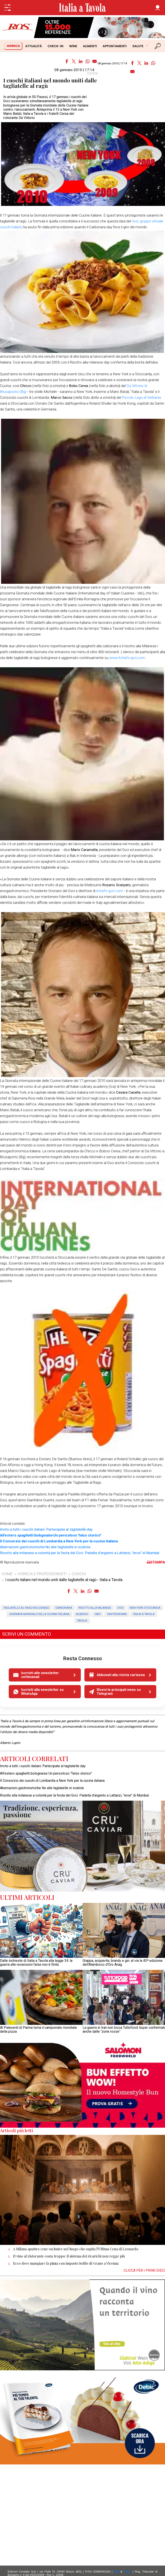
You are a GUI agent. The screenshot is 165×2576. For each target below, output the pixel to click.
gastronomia (117, 1614)
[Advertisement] (81, 2517)
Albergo (82, 1614)
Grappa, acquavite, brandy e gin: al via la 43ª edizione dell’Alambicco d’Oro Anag (123, 1962)
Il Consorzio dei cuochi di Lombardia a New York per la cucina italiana (52, 1781)
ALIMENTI (90, 46)
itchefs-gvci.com (109, 891)
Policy (127, 2571)
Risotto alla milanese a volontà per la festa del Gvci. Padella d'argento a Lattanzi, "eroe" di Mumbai (74, 1795)
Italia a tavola (144, 1614)
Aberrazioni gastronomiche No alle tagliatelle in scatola (42, 1788)
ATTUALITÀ (33, 46)
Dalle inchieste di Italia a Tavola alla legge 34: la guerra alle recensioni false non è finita (36, 1962)
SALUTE (138, 46)
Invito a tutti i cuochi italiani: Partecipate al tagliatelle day (43, 1766)
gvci (120, 1607)
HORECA (13, 46)
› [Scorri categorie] (147, 45)
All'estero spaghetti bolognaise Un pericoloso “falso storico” (46, 1773)
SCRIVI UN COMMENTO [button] (26, 1634)
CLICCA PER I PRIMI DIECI (144, 2270)
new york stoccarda (145, 1607)
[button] (157, 7)
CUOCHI (92, 73)
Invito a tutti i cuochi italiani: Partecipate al (46, 1529)
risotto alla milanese (94, 1607)
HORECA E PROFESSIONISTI (42, 1574)
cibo (98, 1614)
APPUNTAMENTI (115, 46)
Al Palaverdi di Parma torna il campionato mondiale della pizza (38, 2029)
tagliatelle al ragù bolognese (26, 1607)
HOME (7, 1574)
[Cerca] (157, 46)
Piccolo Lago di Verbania (141, 397)
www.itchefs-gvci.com (127, 658)
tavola (82, 1620)
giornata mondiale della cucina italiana (39, 1614)
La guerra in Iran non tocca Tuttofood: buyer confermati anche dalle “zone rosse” (124, 2029)
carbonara (63, 1607)
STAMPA (156, 1562)
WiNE (73, 46)
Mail (116, 2571)
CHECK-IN (55, 46)
